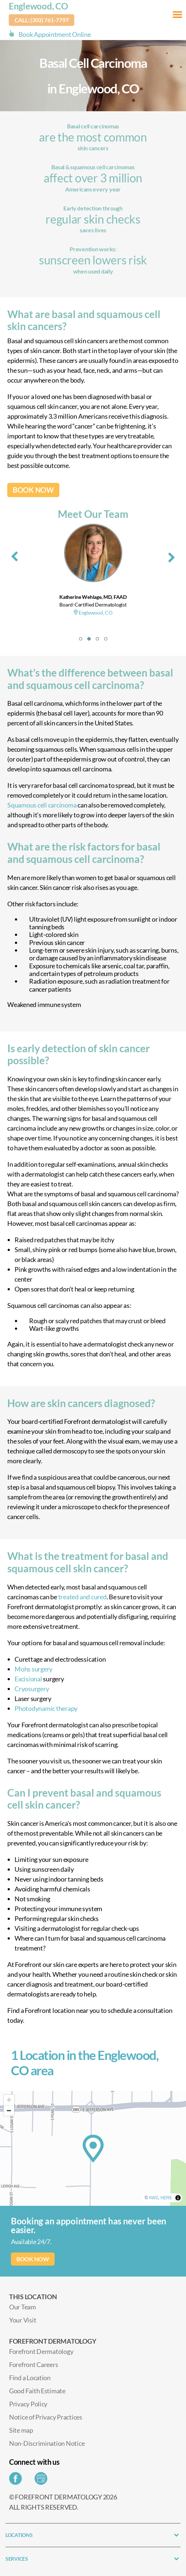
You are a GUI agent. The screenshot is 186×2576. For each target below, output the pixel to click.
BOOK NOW (33, 490)
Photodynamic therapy (46, 1708)
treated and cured (82, 1597)
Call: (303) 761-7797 (42, 19)
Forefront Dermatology (41, 2351)
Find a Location (30, 2378)
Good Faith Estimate (37, 2391)
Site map (21, 2430)
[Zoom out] (9, 2110)
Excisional (28, 1679)
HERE (166, 2197)
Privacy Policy (28, 2404)
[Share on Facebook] (17, 2480)
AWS (153, 2197)
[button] (80, 638)
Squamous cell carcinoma (41, 805)
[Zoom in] (9, 2100)
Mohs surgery (33, 1669)
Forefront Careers (33, 2364)
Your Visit (22, 2320)
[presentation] (14, 555)
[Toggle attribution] (178, 2197)
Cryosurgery (32, 1689)
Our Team (22, 2307)
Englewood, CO (38, 6)
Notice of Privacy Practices (45, 2417)
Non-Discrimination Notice (46, 2443)
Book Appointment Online (55, 34)
